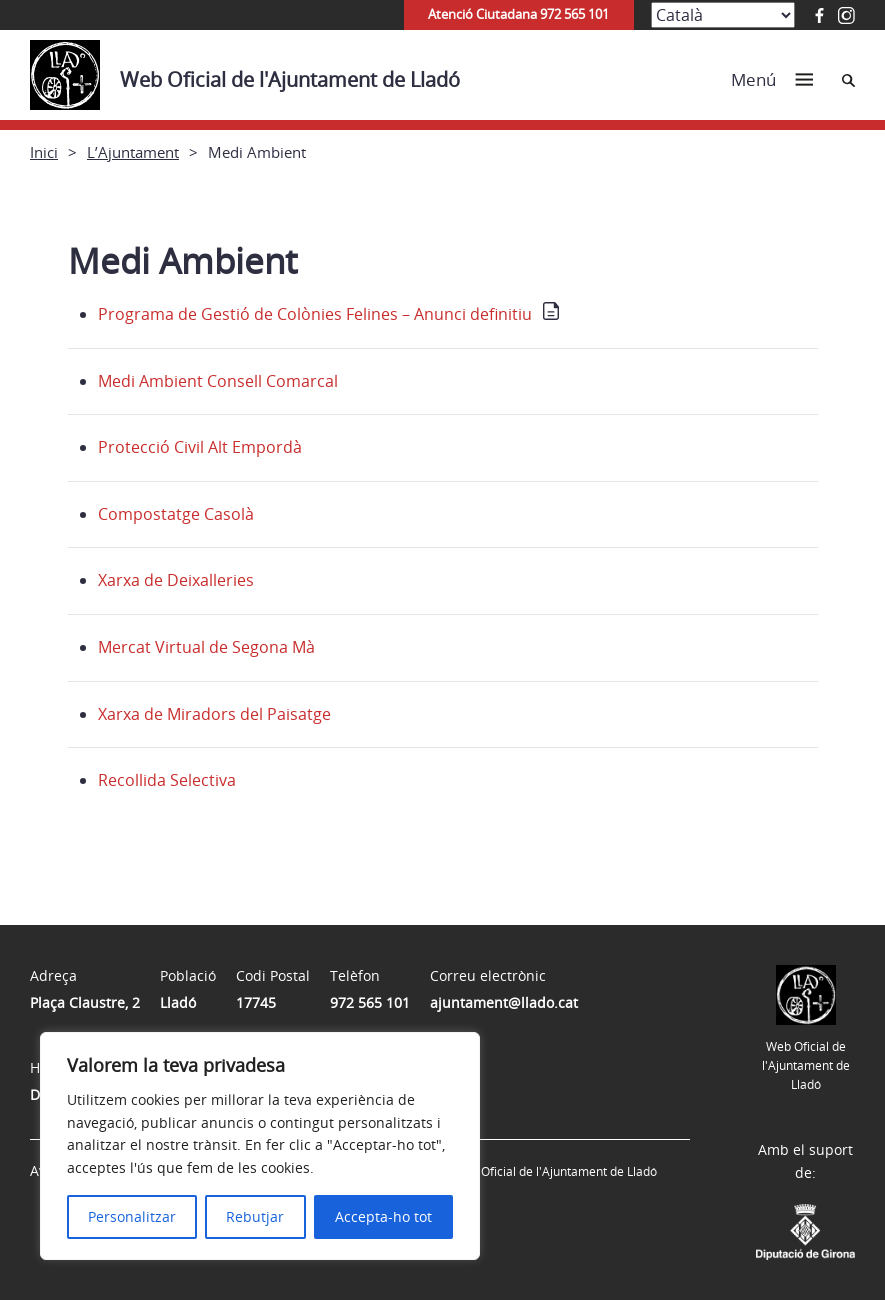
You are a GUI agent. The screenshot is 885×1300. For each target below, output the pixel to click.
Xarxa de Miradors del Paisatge (214, 714)
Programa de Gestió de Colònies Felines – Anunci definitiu (315, 314)
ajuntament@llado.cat (504, 1002)
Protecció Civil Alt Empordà (200, 447)
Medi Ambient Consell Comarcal (218, 381)
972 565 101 (370, 1002)
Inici (44, 152)
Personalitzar (132, 1216)
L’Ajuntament (133, 152)
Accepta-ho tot (383, 1216)
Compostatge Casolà (176, 514)
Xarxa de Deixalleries (176, 580)
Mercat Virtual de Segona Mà (206, 647)
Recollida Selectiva (167, 780)
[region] (260, 1146)
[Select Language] (723, 15)
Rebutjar (255, 1216)
